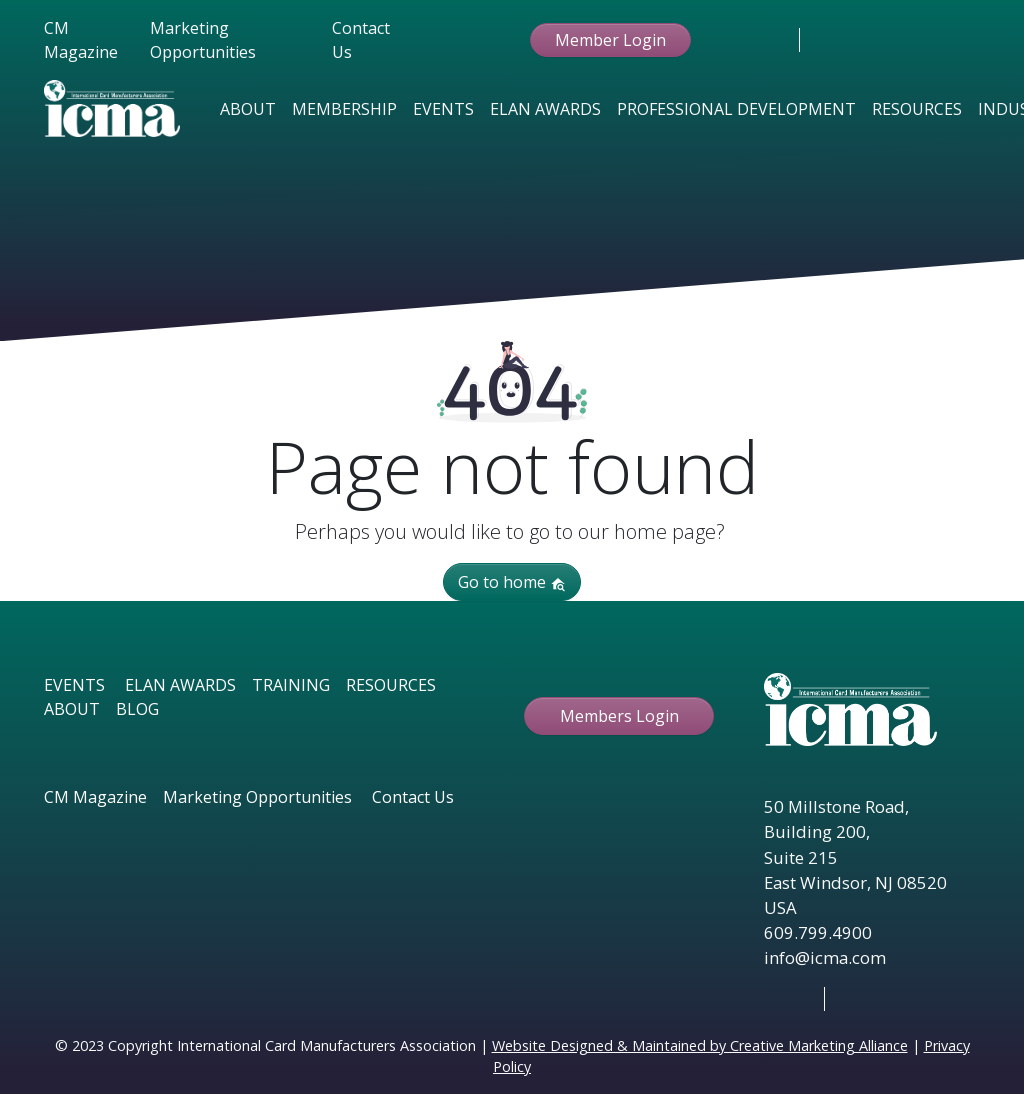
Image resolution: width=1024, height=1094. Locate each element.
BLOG (137, 709)
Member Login (610, 40)
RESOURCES (391, 685)
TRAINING (291, 685)
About (248, 109)
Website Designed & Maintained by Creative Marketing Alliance (700, 1045)
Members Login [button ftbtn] (619, 716)
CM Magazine (81, 40)
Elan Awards (545, 109)
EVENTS (74, 685)
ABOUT (72, 709)
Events (443, 109)
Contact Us (361, 40)
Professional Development (736, 109)
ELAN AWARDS (180, 685)
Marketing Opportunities (203, 40)
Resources (917, 109)
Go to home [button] (512, 582)
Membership (344, 109)
